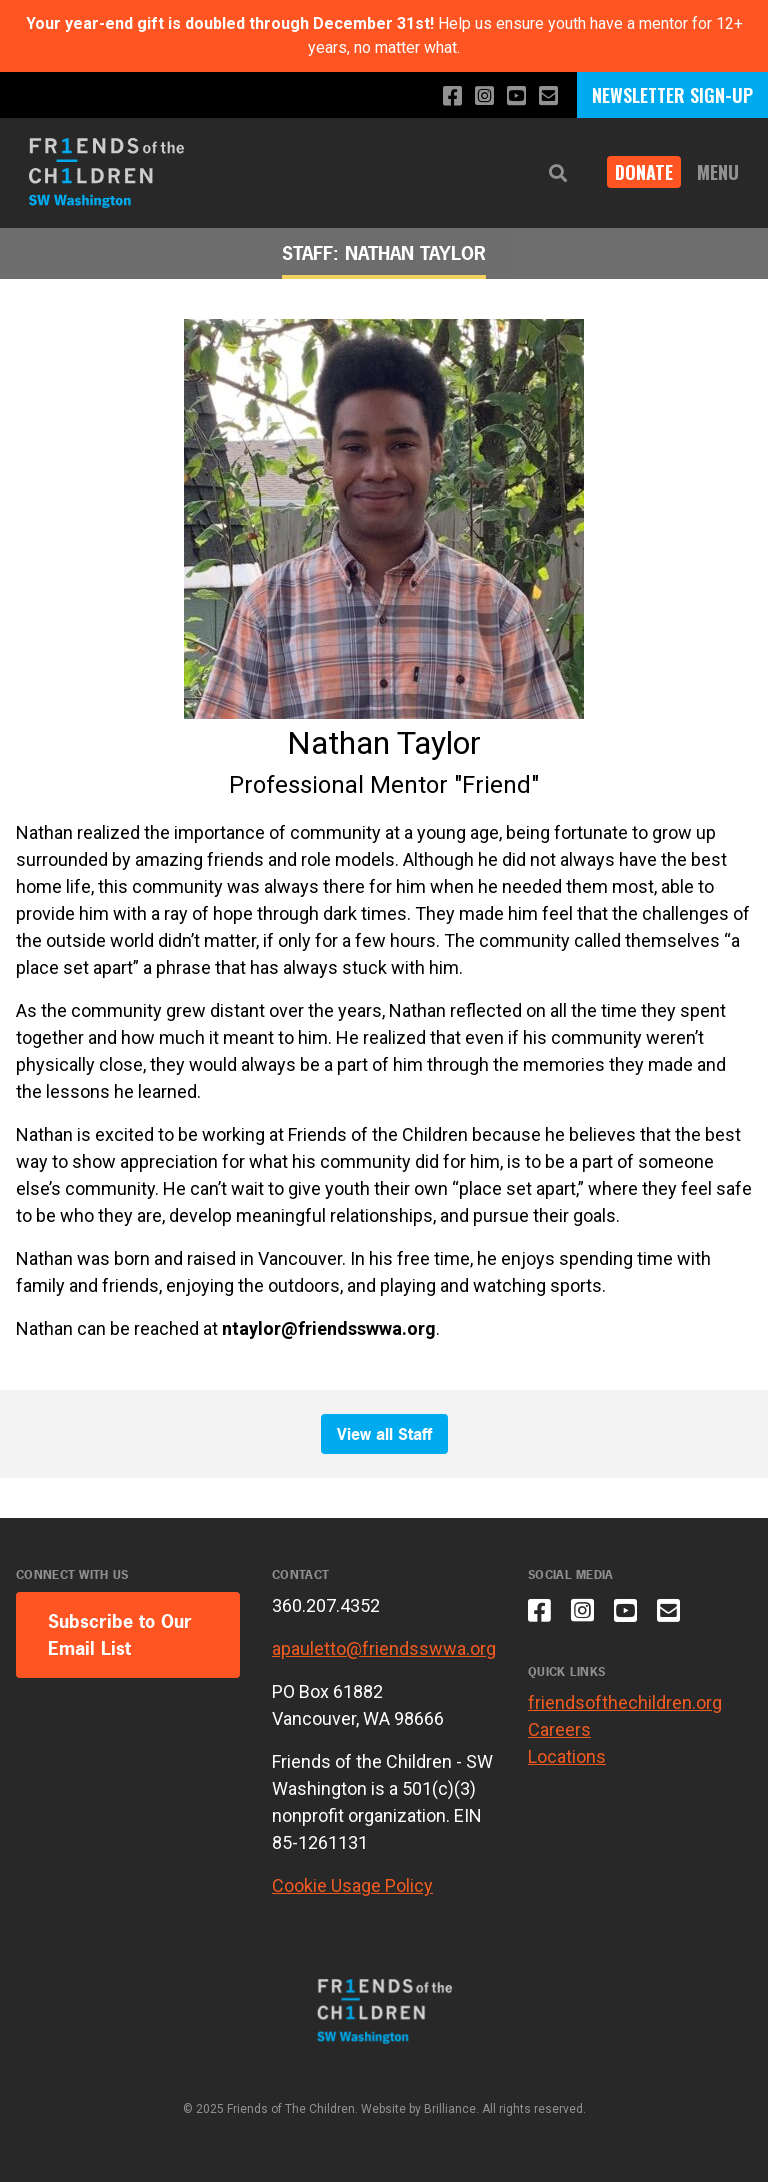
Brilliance (450, 2109)
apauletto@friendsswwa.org (384, 1648)
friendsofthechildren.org (625, 1702)
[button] (558, 173)
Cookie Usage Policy (352, 1885)
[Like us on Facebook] (452, 96)
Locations (567, 1756)
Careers (559, 1729)
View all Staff (384, 1434)
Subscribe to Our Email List (120, 1635)
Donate (644, 172)
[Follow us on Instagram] (484, 96)
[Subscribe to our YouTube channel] (516, 96)
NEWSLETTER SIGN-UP (672, 95)
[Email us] (548, 96)
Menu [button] (718, 172)
